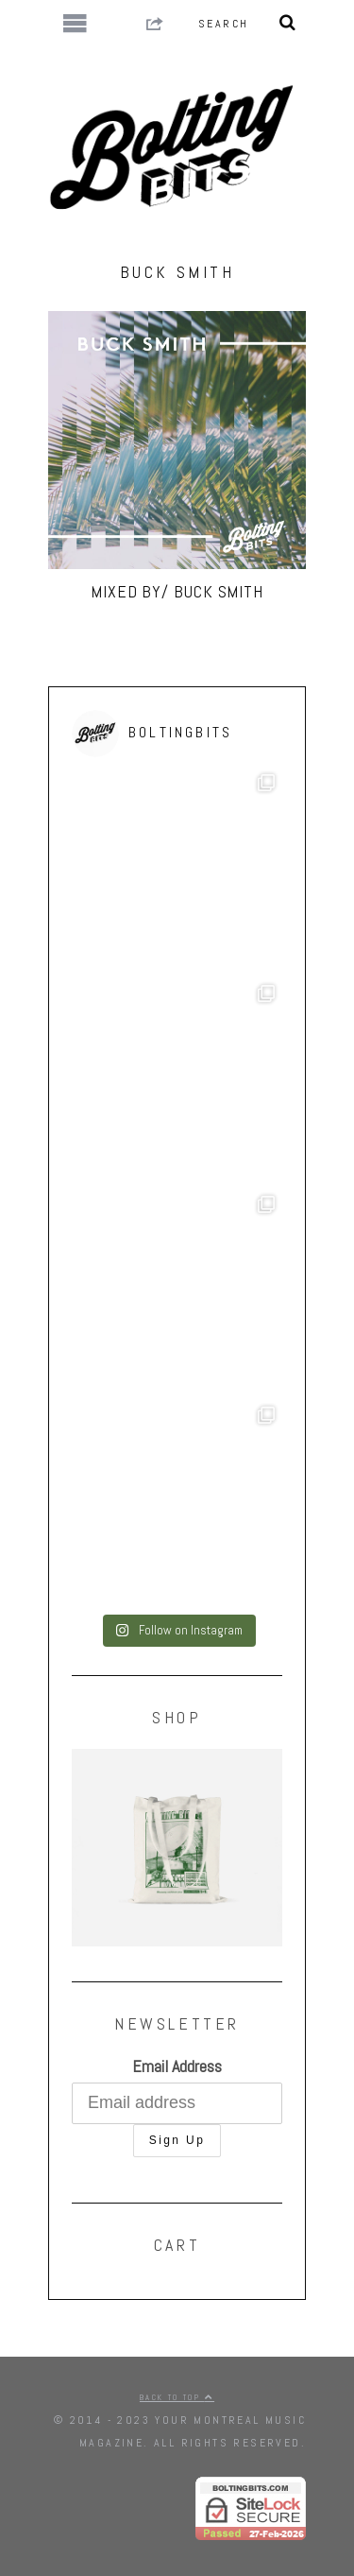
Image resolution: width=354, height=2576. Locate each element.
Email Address (177, 2066)
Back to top (177, 2397)
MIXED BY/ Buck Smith (177, 591)
